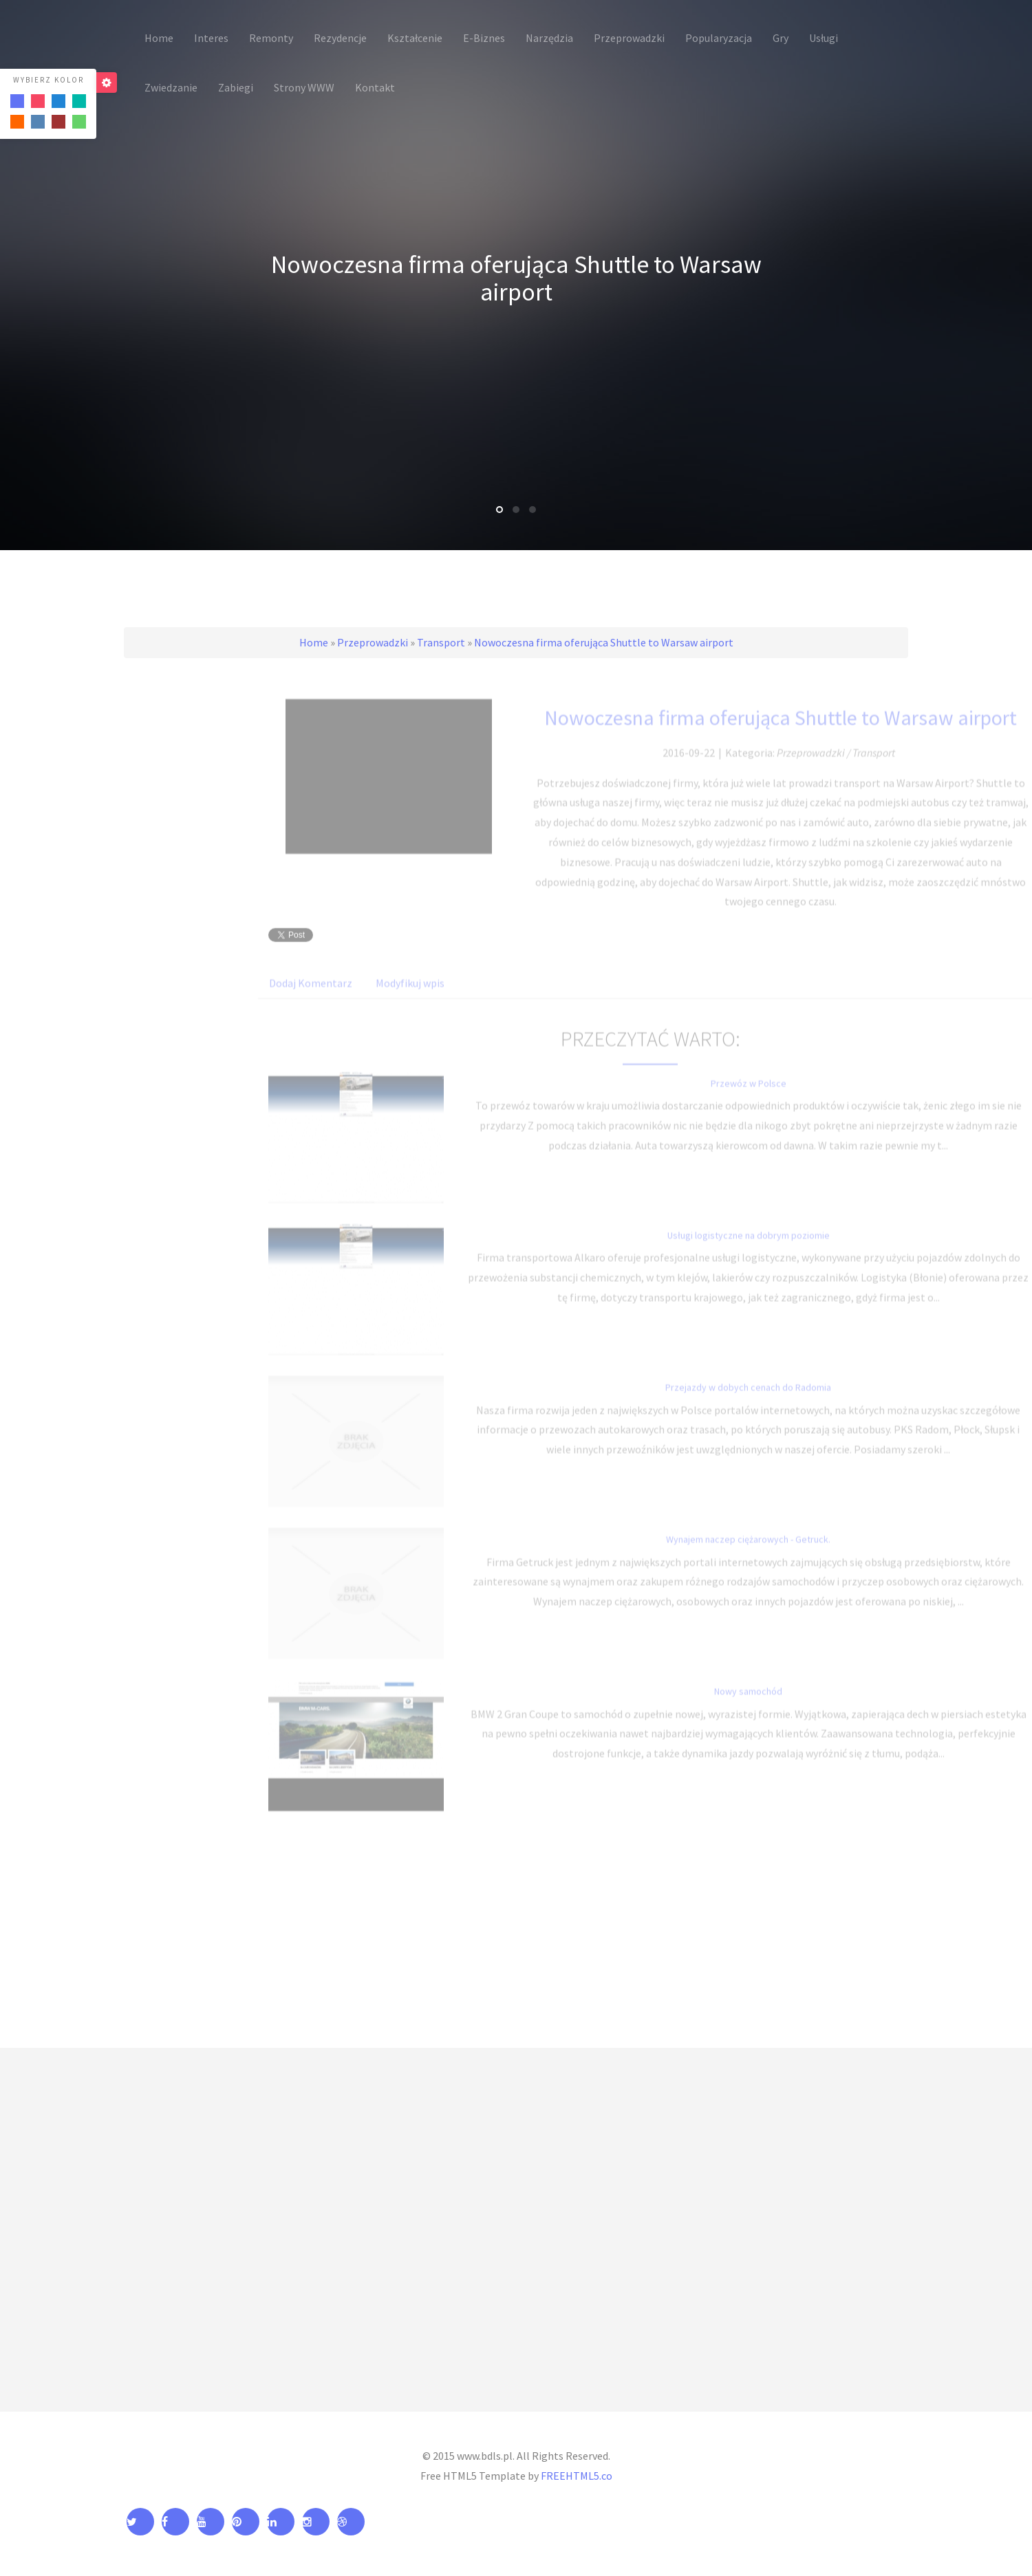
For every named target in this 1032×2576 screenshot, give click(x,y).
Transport (441, 642)
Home (313, 642)
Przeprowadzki (372, 642)
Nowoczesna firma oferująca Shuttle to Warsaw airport (603, 642)
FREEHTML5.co (576, 2475)
